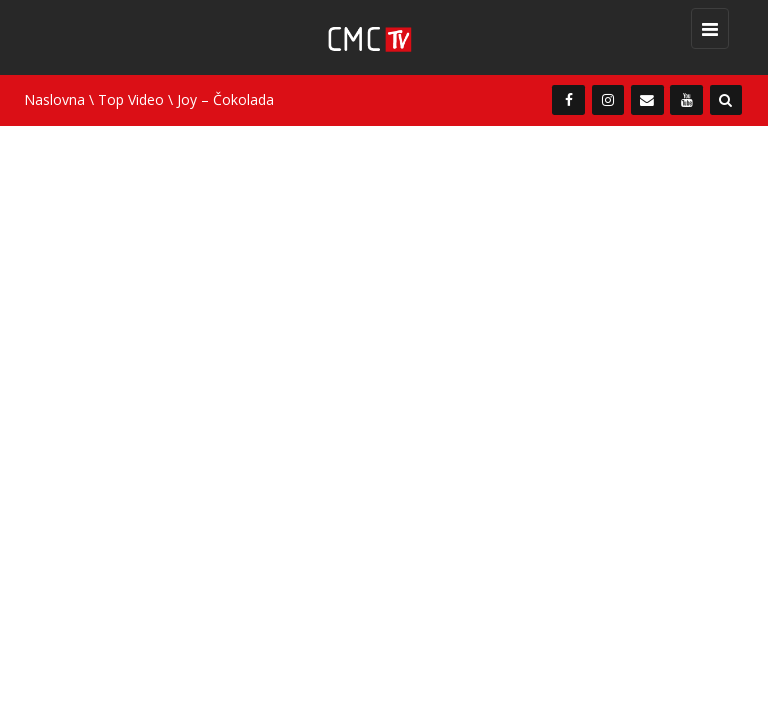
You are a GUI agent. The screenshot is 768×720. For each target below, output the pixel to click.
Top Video (131, 99)
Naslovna (54, 99)
